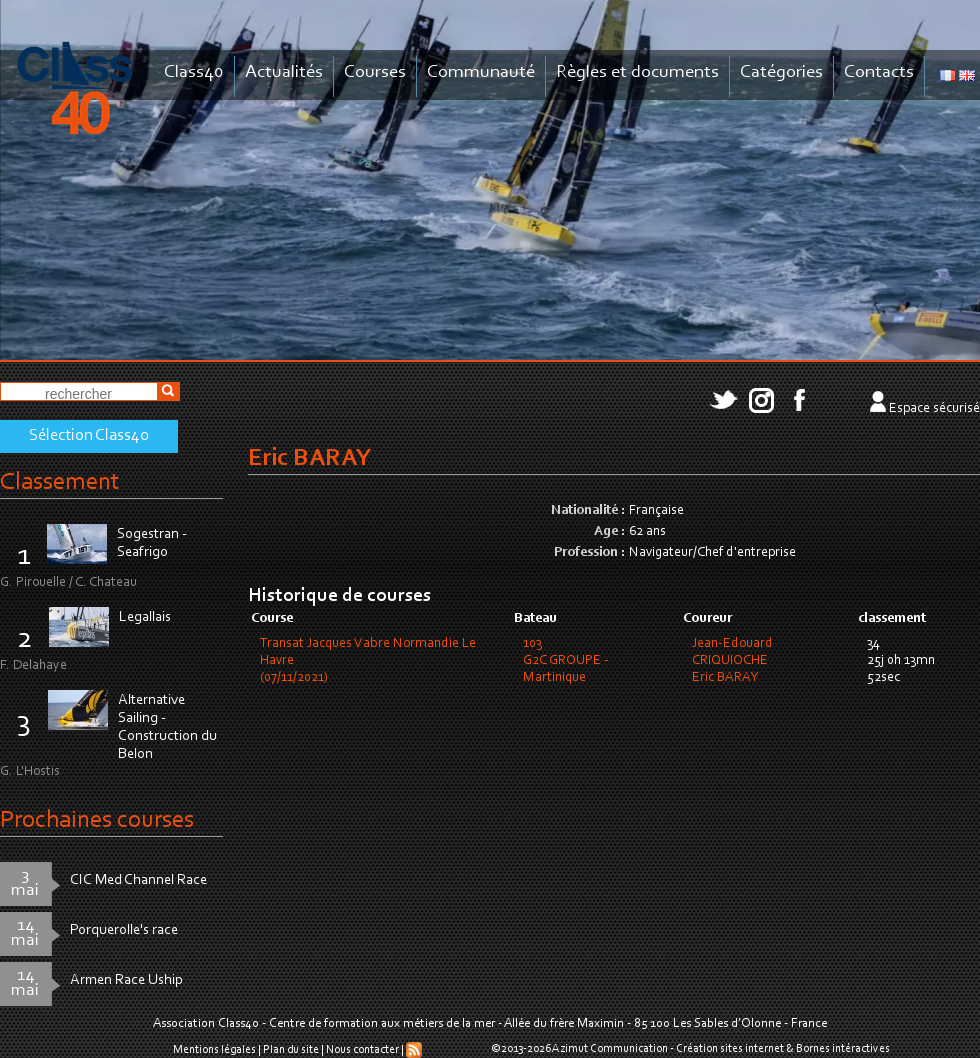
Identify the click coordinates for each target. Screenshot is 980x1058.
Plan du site (291, 1050)
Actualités (284, 72)
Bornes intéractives (843, 1049)
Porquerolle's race (124, 930)
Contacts (879, 72)
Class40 (194, 72)
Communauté (481, 72)
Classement (60, 482)
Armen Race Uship (126, 980)
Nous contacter (362, 1050)
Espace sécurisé (934, 409)
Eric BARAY (725, 678)
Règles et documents (637, 72)
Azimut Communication (610, 1049)
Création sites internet (730, 1049)
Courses (375, 72)
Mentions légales (214, 1050)
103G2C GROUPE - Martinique (566, 661)
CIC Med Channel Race (138, 880)
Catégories (781, 72)
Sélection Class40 (89, 436)
